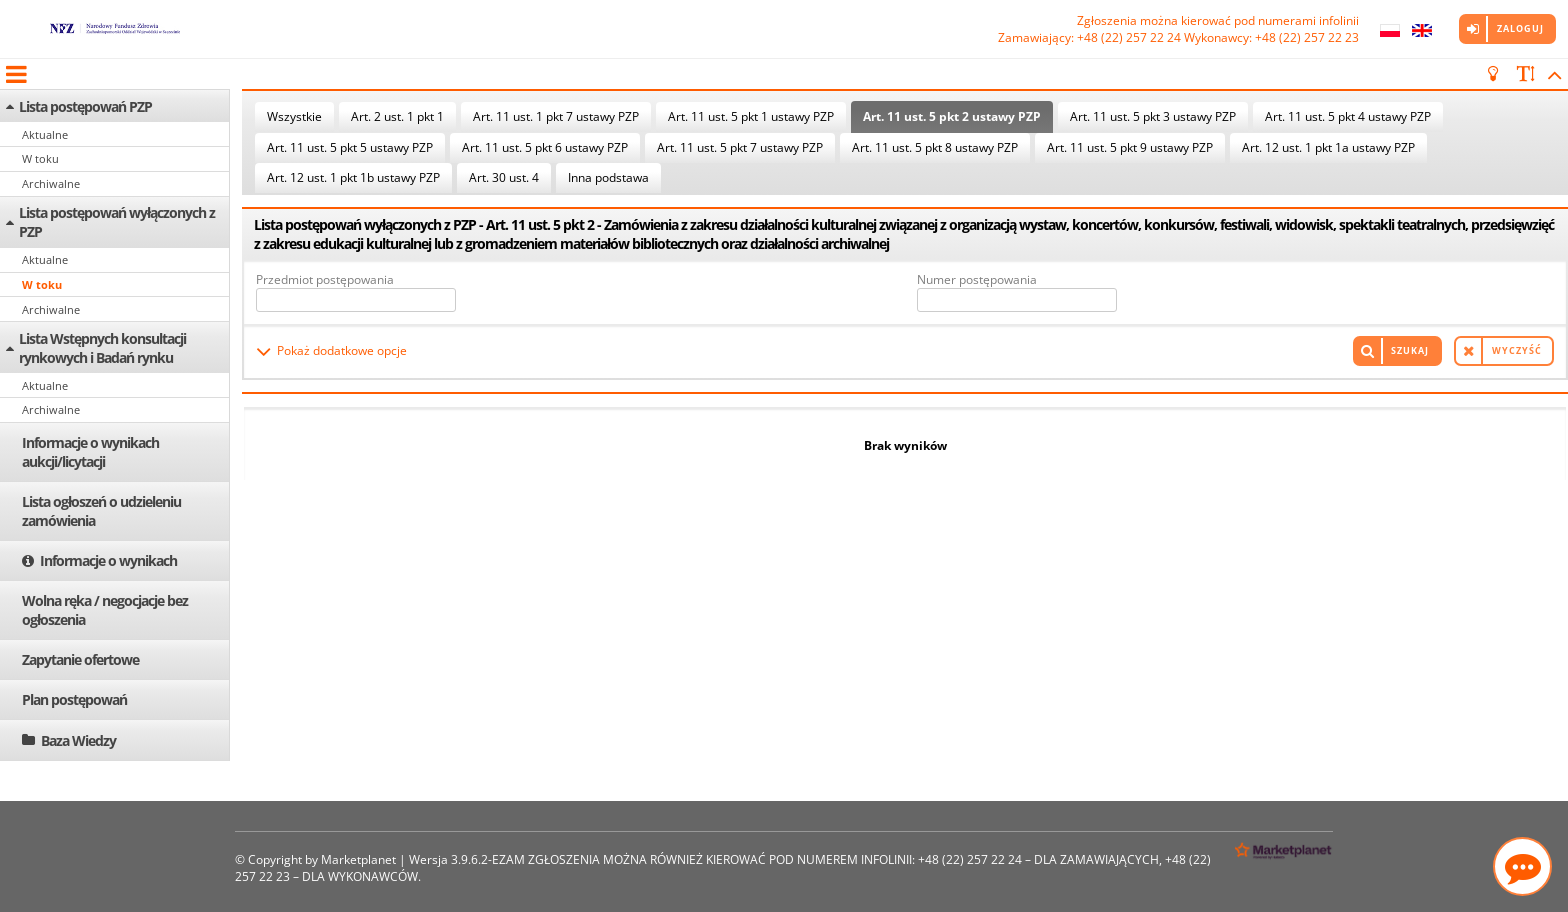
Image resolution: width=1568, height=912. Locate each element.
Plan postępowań (74, 699)
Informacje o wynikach (108, 560)
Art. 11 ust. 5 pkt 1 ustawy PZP (751, 116)
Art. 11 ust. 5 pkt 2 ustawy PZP (952, 116)
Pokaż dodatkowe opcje (342, 350)
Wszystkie (294, 116)
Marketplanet (358, 859)
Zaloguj (1520, 28)
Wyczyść (1517, 350)
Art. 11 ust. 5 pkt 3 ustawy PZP (1153, 116)
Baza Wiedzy (78, 740)
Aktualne (45, 134)
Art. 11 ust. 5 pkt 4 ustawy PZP (1348, 116)
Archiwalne (51, 183)
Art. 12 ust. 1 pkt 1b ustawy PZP (353, 177)
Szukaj (1410, 350)
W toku (40, 158)
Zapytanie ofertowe (80, 659)
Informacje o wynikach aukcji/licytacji (90, 452)
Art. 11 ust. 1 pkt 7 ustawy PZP (556, 116)
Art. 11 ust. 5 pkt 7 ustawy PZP (740, 147)
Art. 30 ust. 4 (504, 177)
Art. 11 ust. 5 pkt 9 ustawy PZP (1130, 147)
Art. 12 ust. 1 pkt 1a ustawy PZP (1328, 147)
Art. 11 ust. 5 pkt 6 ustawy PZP (545, 147)
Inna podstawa (608, 177)
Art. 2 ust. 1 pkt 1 (397, 116)
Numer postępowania (977, 279)
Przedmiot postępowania (325, 279)
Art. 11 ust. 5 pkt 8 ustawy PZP (935, 147)
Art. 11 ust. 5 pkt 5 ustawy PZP (350, 147)
